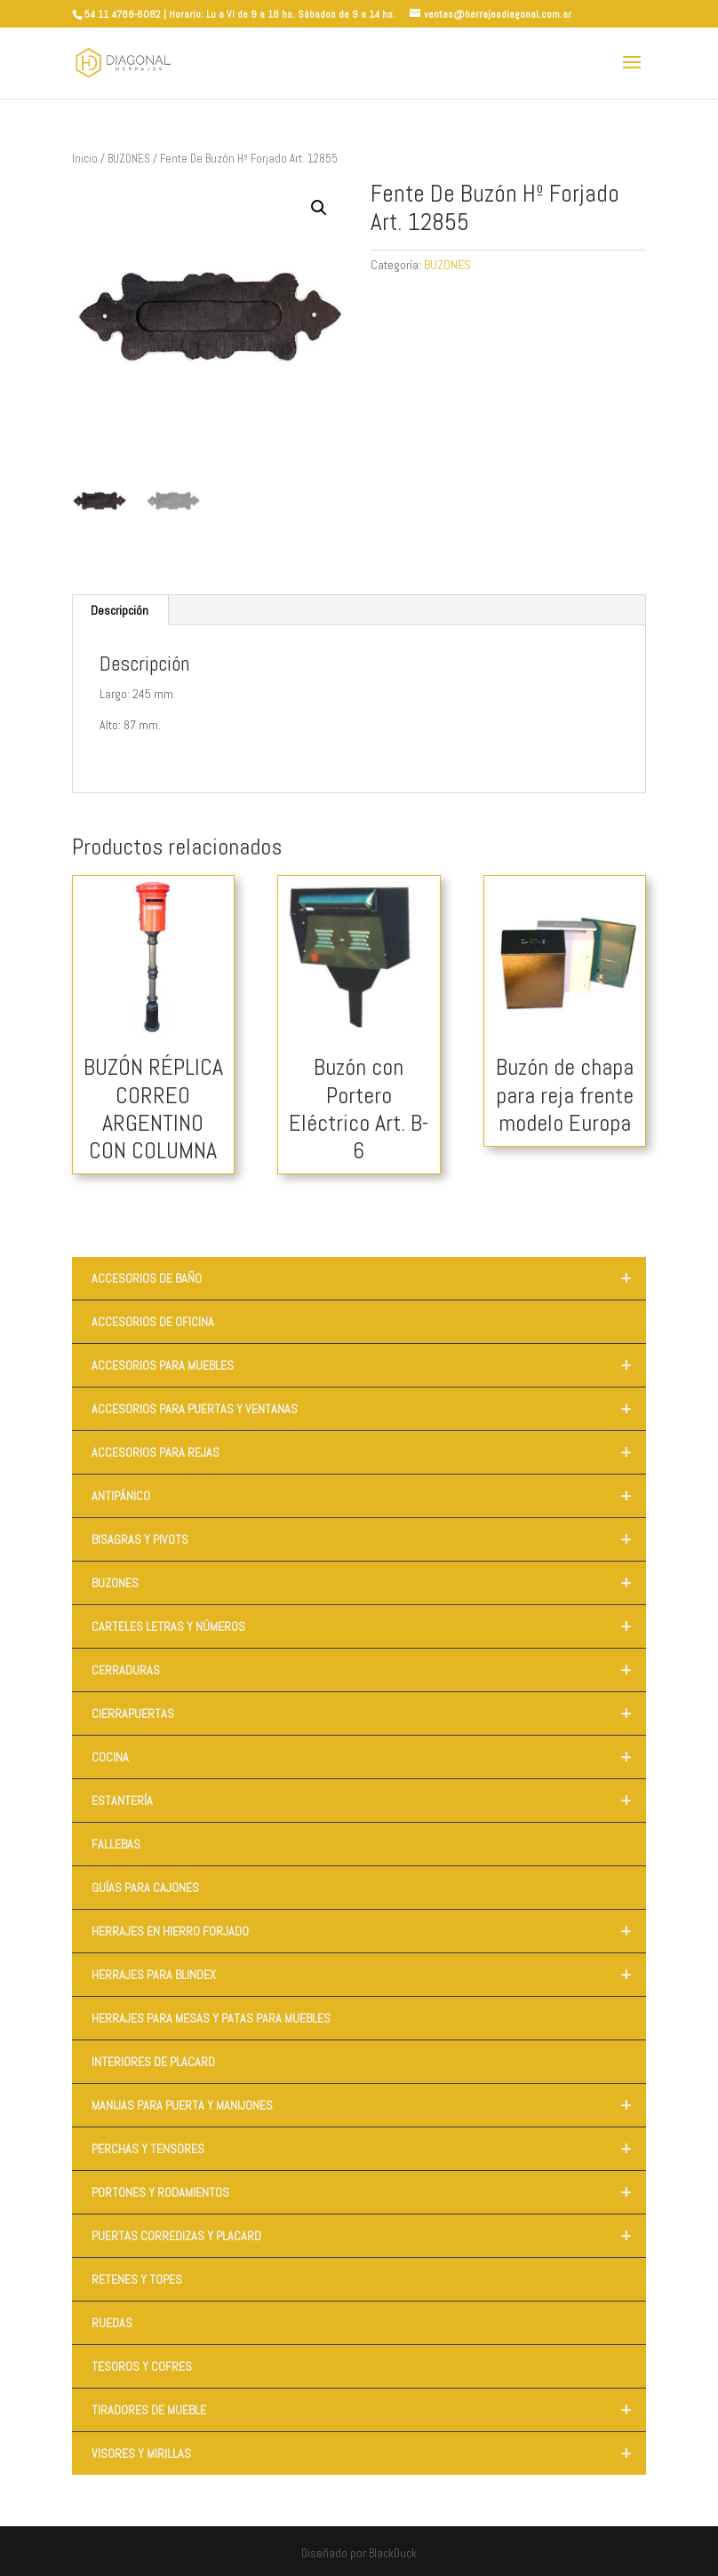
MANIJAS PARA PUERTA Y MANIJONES (369, 2105)
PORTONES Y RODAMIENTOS (369, 2192)
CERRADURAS (369, 1670)
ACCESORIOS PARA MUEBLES (369, 1365)
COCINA (369, 1757)
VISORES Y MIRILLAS (369, 2453)
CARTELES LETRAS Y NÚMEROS (369, 1626)
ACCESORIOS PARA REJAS (369, 1452)
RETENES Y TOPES (137, 2279)
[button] (319, 208)
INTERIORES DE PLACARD (153, 2062)
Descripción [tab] (119, 610)
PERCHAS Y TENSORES (369, 2148)
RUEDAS (112, 2323)
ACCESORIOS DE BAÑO (369, 1278)
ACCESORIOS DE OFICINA (153, 1322)
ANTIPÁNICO (369, 1496)
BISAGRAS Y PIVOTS (369, 1539)
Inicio (85, 158)
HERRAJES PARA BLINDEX (369, 1974)
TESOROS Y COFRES (142, 2366)
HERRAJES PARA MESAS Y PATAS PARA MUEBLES (211, 2018)
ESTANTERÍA (369, 1800)
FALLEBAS (116, 1844)
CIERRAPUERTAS (369, 1713)
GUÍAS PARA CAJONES (145, 1888)
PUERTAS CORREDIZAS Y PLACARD (369, 2235)
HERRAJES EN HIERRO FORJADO (369, 1931)
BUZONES (129, 158)
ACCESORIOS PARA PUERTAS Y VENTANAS (369, 1408)
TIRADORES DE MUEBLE (369, 2410)
